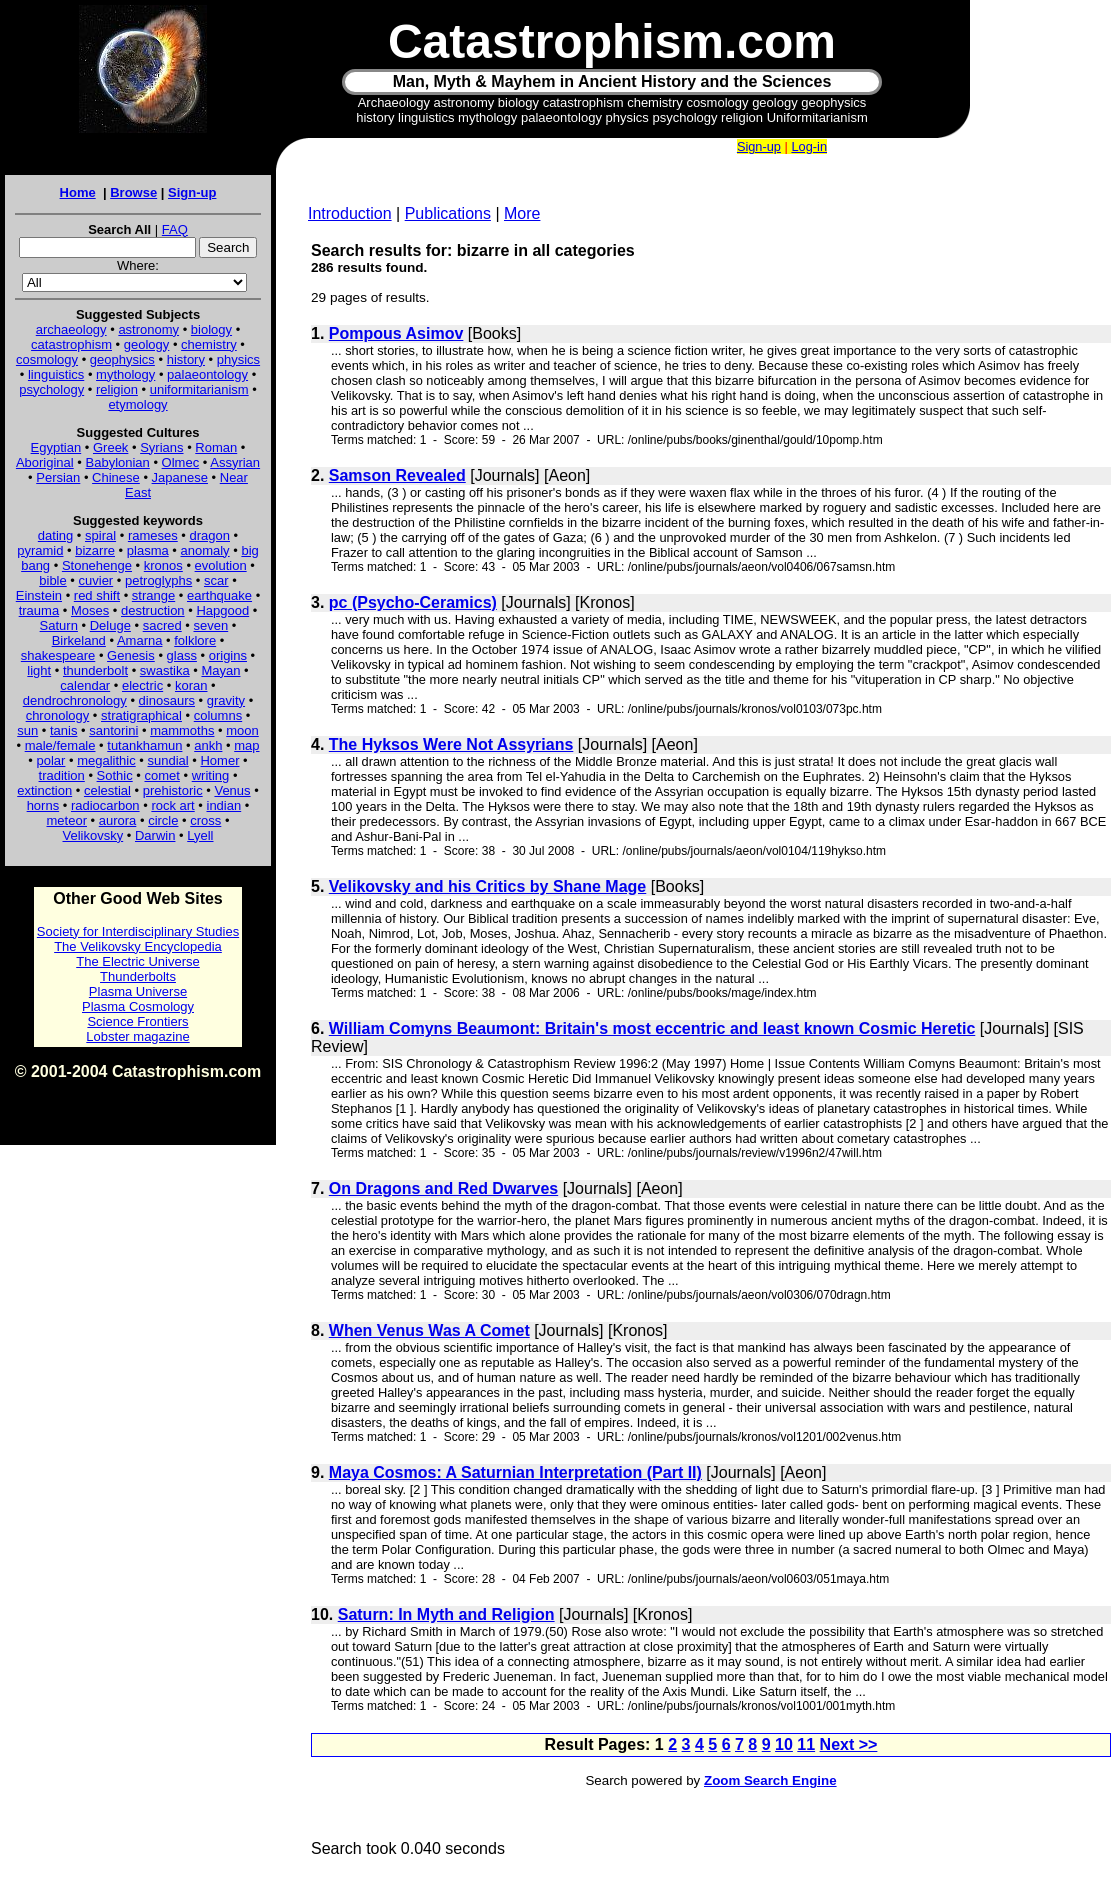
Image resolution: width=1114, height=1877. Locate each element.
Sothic (115, 775)
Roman (216, 447)
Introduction (350, 213)
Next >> (849, 1744)
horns (43, 805)
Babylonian (118, 462)
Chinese (116, 477)
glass (182, 655)
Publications (448, 213)
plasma (148, 550)
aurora (118, 820)
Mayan (220, 670)
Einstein (39, 595)
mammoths (182, 730)
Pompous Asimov (396, 333)
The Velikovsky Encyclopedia (138, 946)
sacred (162, 625)
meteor (67, 820)
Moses (90, 610)
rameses (153, 535)
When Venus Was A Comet (429, 1330)
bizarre (95, 550)
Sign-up (192, 192)
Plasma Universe (138, 991)
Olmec (181, 462)
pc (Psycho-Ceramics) (413, 602)
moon (242, 730)
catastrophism (71, 344)
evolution (221, 565)
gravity (226, 700)
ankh (208, 745)
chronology (58, 715)
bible (52, 580)
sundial (168, 760)
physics (238, 359)
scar (216, 580)
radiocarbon (105, 805)
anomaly (204, 550)
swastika (165, 670)
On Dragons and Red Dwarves (443, 1188)
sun (27, 730)
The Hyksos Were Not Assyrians (451, 744)
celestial (107, 790)
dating (55, 535)
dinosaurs (167, 700)
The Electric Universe (138, 961)
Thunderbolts (138, 976)
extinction (44, 790)
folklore (195, 640)
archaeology (71, 329)
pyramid (40, 550)
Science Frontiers (137, 1021)
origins (228, 655)
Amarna (140, 640)
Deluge (110, 625)
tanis (63, 730)
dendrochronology (75, 700)
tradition (62, 775)
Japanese (180, 477)
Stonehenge (97, 565)
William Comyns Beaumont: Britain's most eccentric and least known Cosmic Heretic (652, 1028)
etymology (137, 404)
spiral (100, 535)
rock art (172, 805)
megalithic (106, 760)
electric (142, 685)
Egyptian (56, 447)
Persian (58, 477)
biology (211, 329)
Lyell (200, 835)
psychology (51, 389)
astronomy (148, 329)
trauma (39, 610)
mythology (125, 374)
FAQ (175, 229)
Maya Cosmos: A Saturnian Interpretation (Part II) (515, 1472)
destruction (153, 610)
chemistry (209, 344)
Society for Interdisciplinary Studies (138, 931)
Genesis (131, 655)
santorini (113, 730)
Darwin (155, 835)
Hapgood (222, 610)
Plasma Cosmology (138, 1006)
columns (218, 715)
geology (147, 344)
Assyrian (235, 462)
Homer (219, 760)
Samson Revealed (397, 475)
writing (211, 775)
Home (78, 192)
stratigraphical (141, 715)
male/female (60, 745)
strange (153, 595)
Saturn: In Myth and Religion (446, 1614)
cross (205, 820)
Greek (110, 447)
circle (163, 820)
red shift (97, 595)
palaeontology (207, 374)
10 (784, 1744)
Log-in (809, 146)
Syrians (161, 447)
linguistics (56, 374)
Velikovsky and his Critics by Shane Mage (487, 886)
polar (50, 760)
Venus (232, 790)
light (39, 670)
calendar (85, 685)
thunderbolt (95, 670)
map (246, 745)
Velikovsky (93, 835)
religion (117, 389)
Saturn (59, 625)
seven (211, 625)
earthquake (219, 595)
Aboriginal (45, 462)
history (186, 359)
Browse (133, 192)
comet (162, 775)
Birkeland (79, 640)
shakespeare (58, 655)
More (522, 213)
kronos (163, 565)
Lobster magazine (137, 1036)
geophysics (122, 359)
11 (806, 1744)
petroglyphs (158, 580)
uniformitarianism (199, 389)
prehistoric (173, 790)
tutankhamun (144, 745)
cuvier (96, 580)
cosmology (47, 359)
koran (191, 685)
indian (224, 805)
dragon (210, 535)
